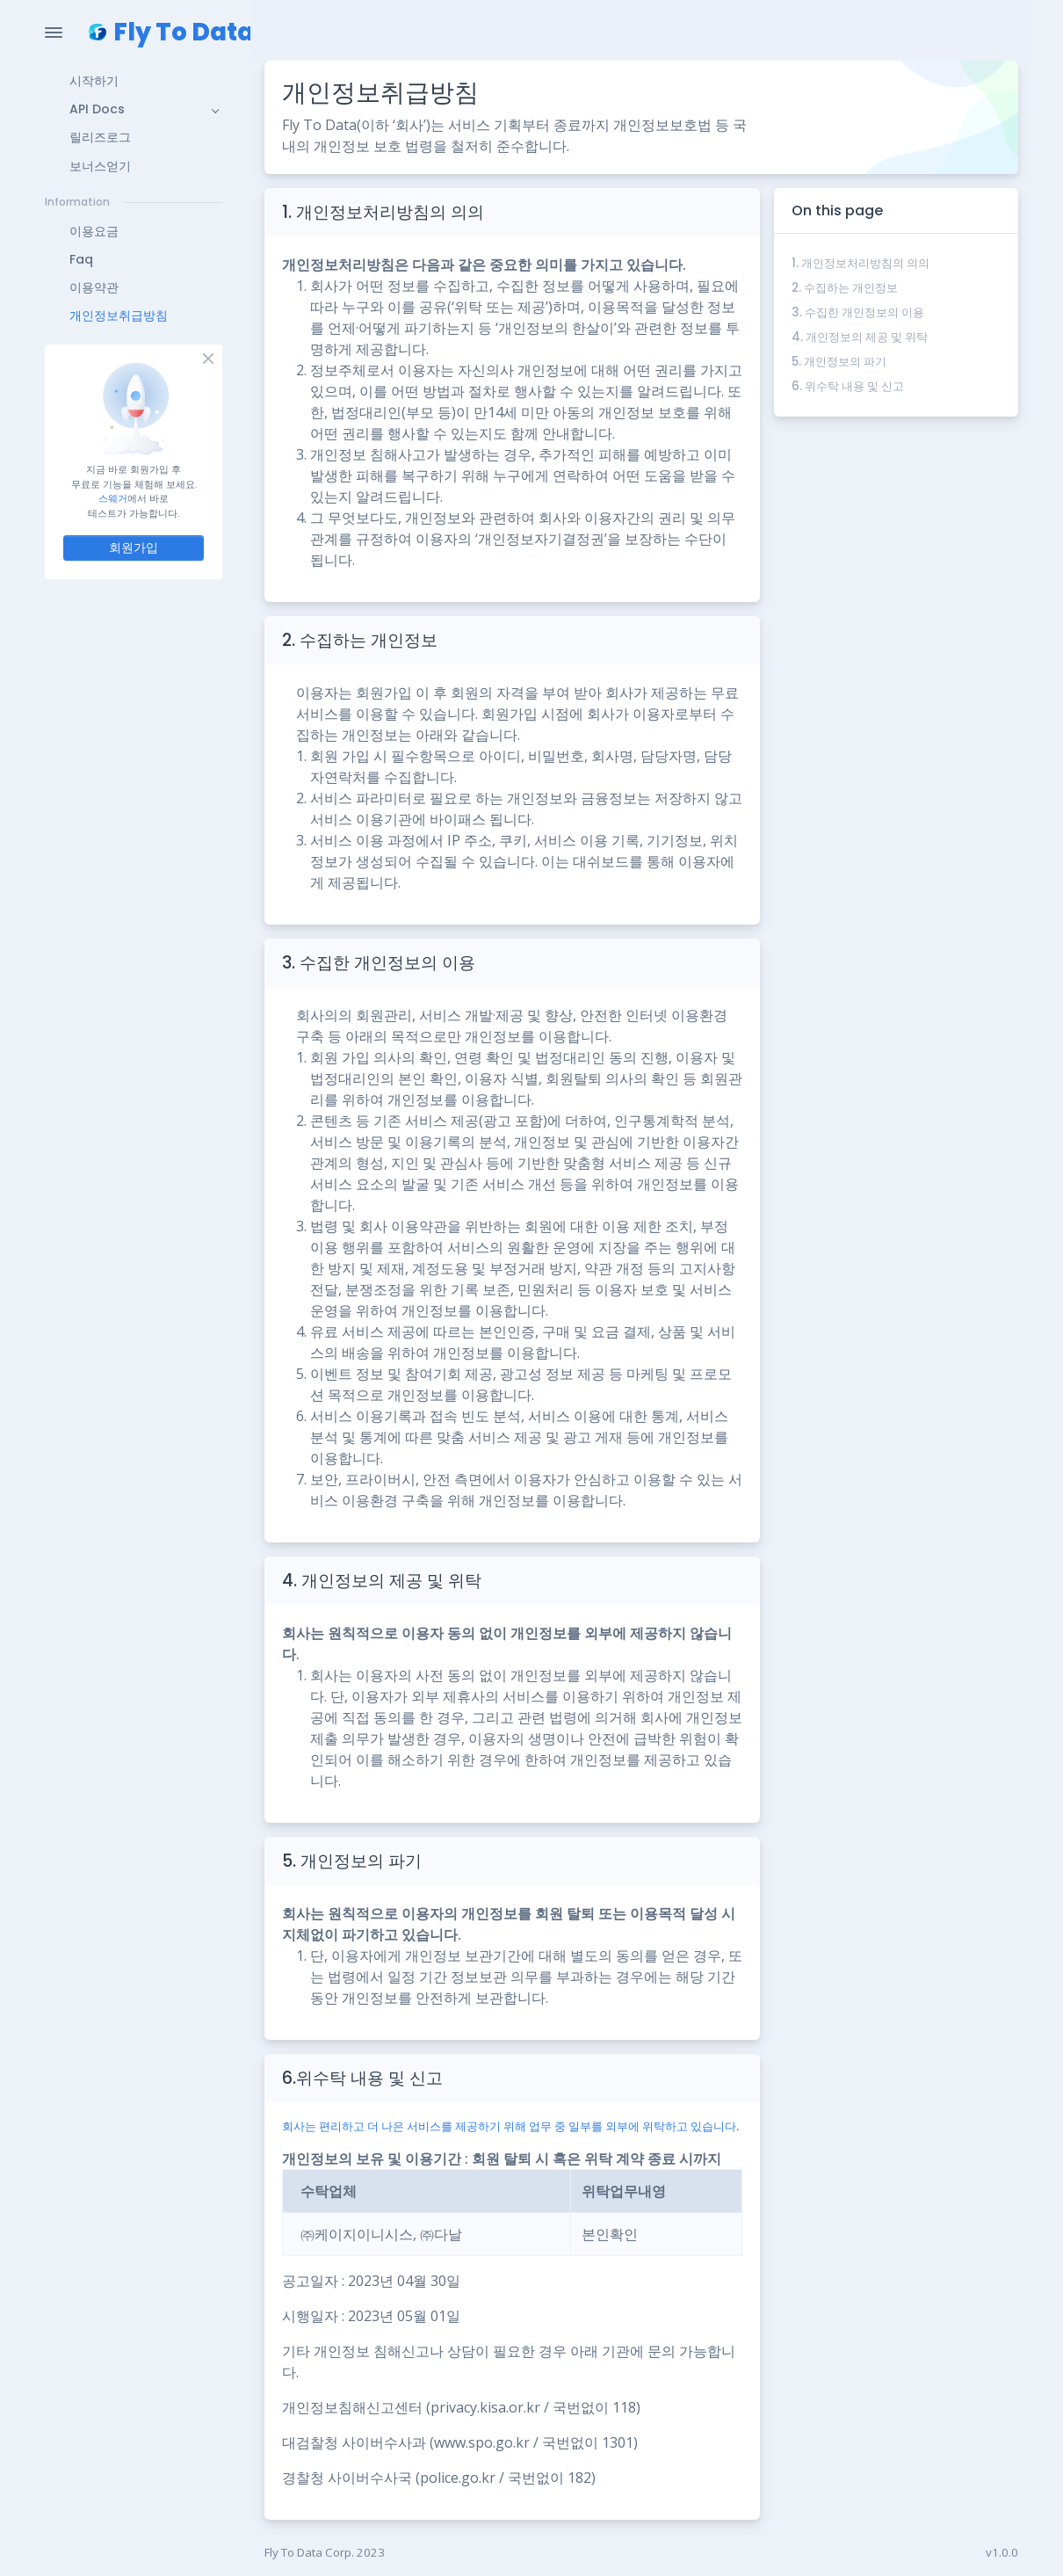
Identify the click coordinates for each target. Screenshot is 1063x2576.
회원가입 (133, 547)
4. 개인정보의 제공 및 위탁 (860, 337)
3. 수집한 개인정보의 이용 (858, 312)
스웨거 (112, 498)
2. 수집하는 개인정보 (845, 287)
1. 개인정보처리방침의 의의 (860, 263)
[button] (133, 81)
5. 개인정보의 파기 (839, 361)
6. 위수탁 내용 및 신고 (848, 386)
